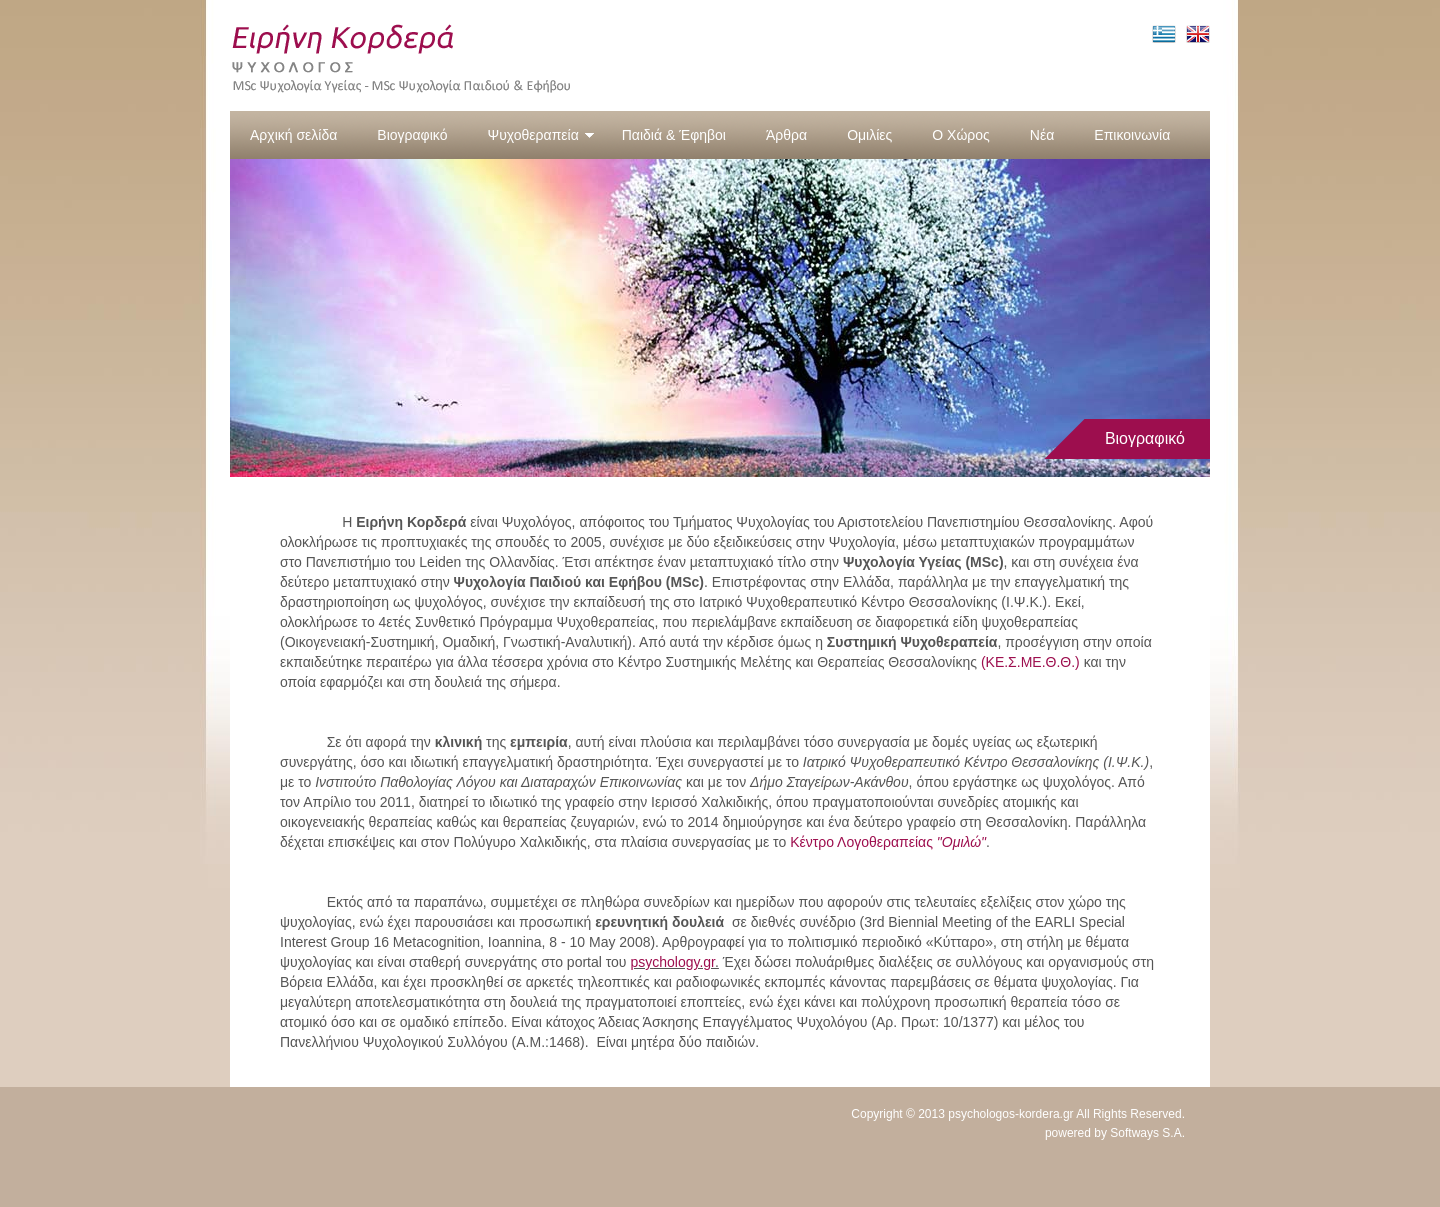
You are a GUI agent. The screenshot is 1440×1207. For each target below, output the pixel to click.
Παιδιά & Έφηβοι (674, 135)
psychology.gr (672, 962)
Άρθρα (786, 135)
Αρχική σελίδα (293, 135)
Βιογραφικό (412, 135)
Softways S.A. (1147, 1133)
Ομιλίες (869, 135)
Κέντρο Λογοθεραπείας (888, 842)
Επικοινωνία (1132, 135)
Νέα (1042, 135)
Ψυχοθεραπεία (540, 135)
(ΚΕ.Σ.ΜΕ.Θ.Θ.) (1030, 662)
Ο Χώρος (961, 135)
